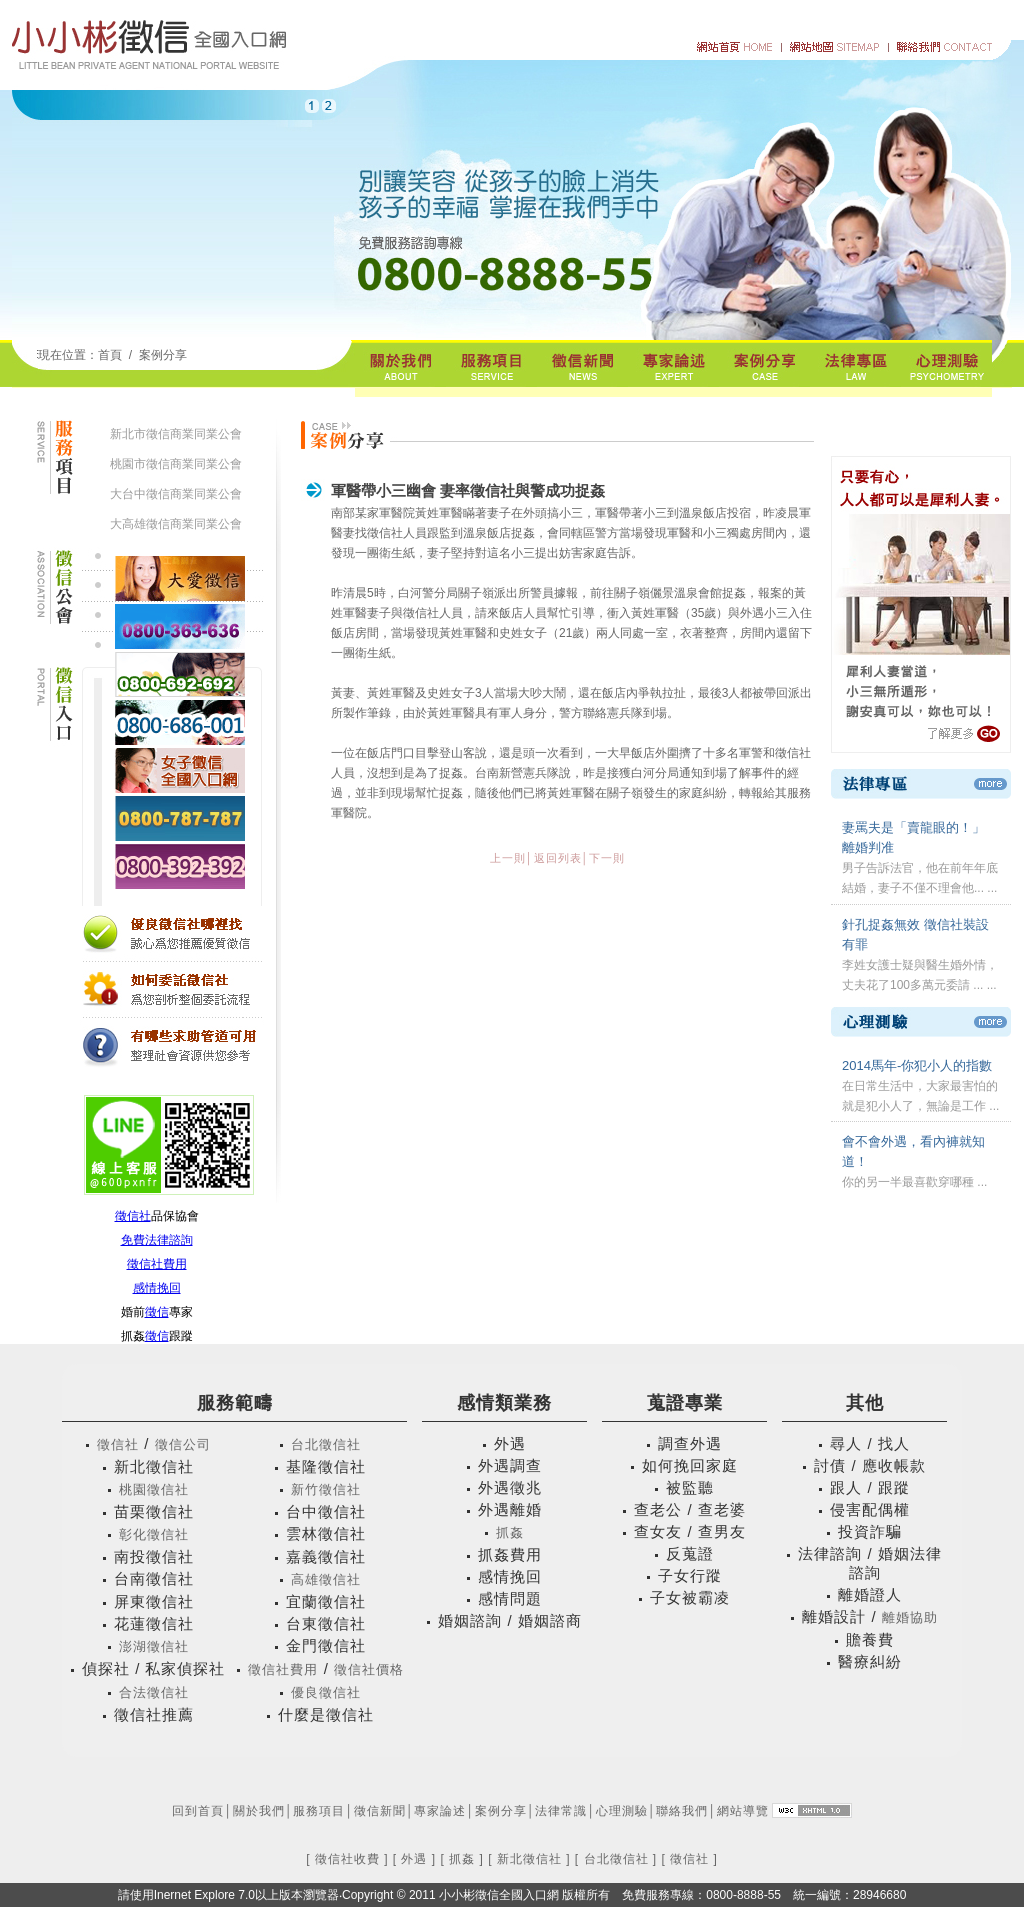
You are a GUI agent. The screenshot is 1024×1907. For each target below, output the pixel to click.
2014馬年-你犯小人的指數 (917, 1065)
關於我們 (259, 1811)
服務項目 (319, 1811)
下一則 (607, 858)
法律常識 (561, 1811)
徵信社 (133, 1216)
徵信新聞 (380, 1811)
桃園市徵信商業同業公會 (176, 464)
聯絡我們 (682, 1811)
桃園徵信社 (154, 1489)
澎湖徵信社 (154, 1646)
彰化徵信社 (154, 1534)
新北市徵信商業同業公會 (176, 434)
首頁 (110, 355)
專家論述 (440, 1811)
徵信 (157, 1312)
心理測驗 (622, 1811)
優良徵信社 (326, 1692)
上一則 (508, 858)
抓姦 (510, 1532)
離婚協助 (910, 1617)
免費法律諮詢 (157, 1240)
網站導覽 (743, 1811)
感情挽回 (157, 1288)
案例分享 (163, 355)
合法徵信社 (154, 1692)
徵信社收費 (347, 1859)
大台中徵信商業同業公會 (176, 494)
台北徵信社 (326, 1444)
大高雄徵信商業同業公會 (176, 524)
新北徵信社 (529, 1859)
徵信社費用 (157, 1264)
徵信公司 (183, 1444)
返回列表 (558, 858)
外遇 (414, 1859)
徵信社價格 (369, 1669)
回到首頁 (198, 1811)
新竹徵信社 (326, 1489)
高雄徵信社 (326, 1579)
